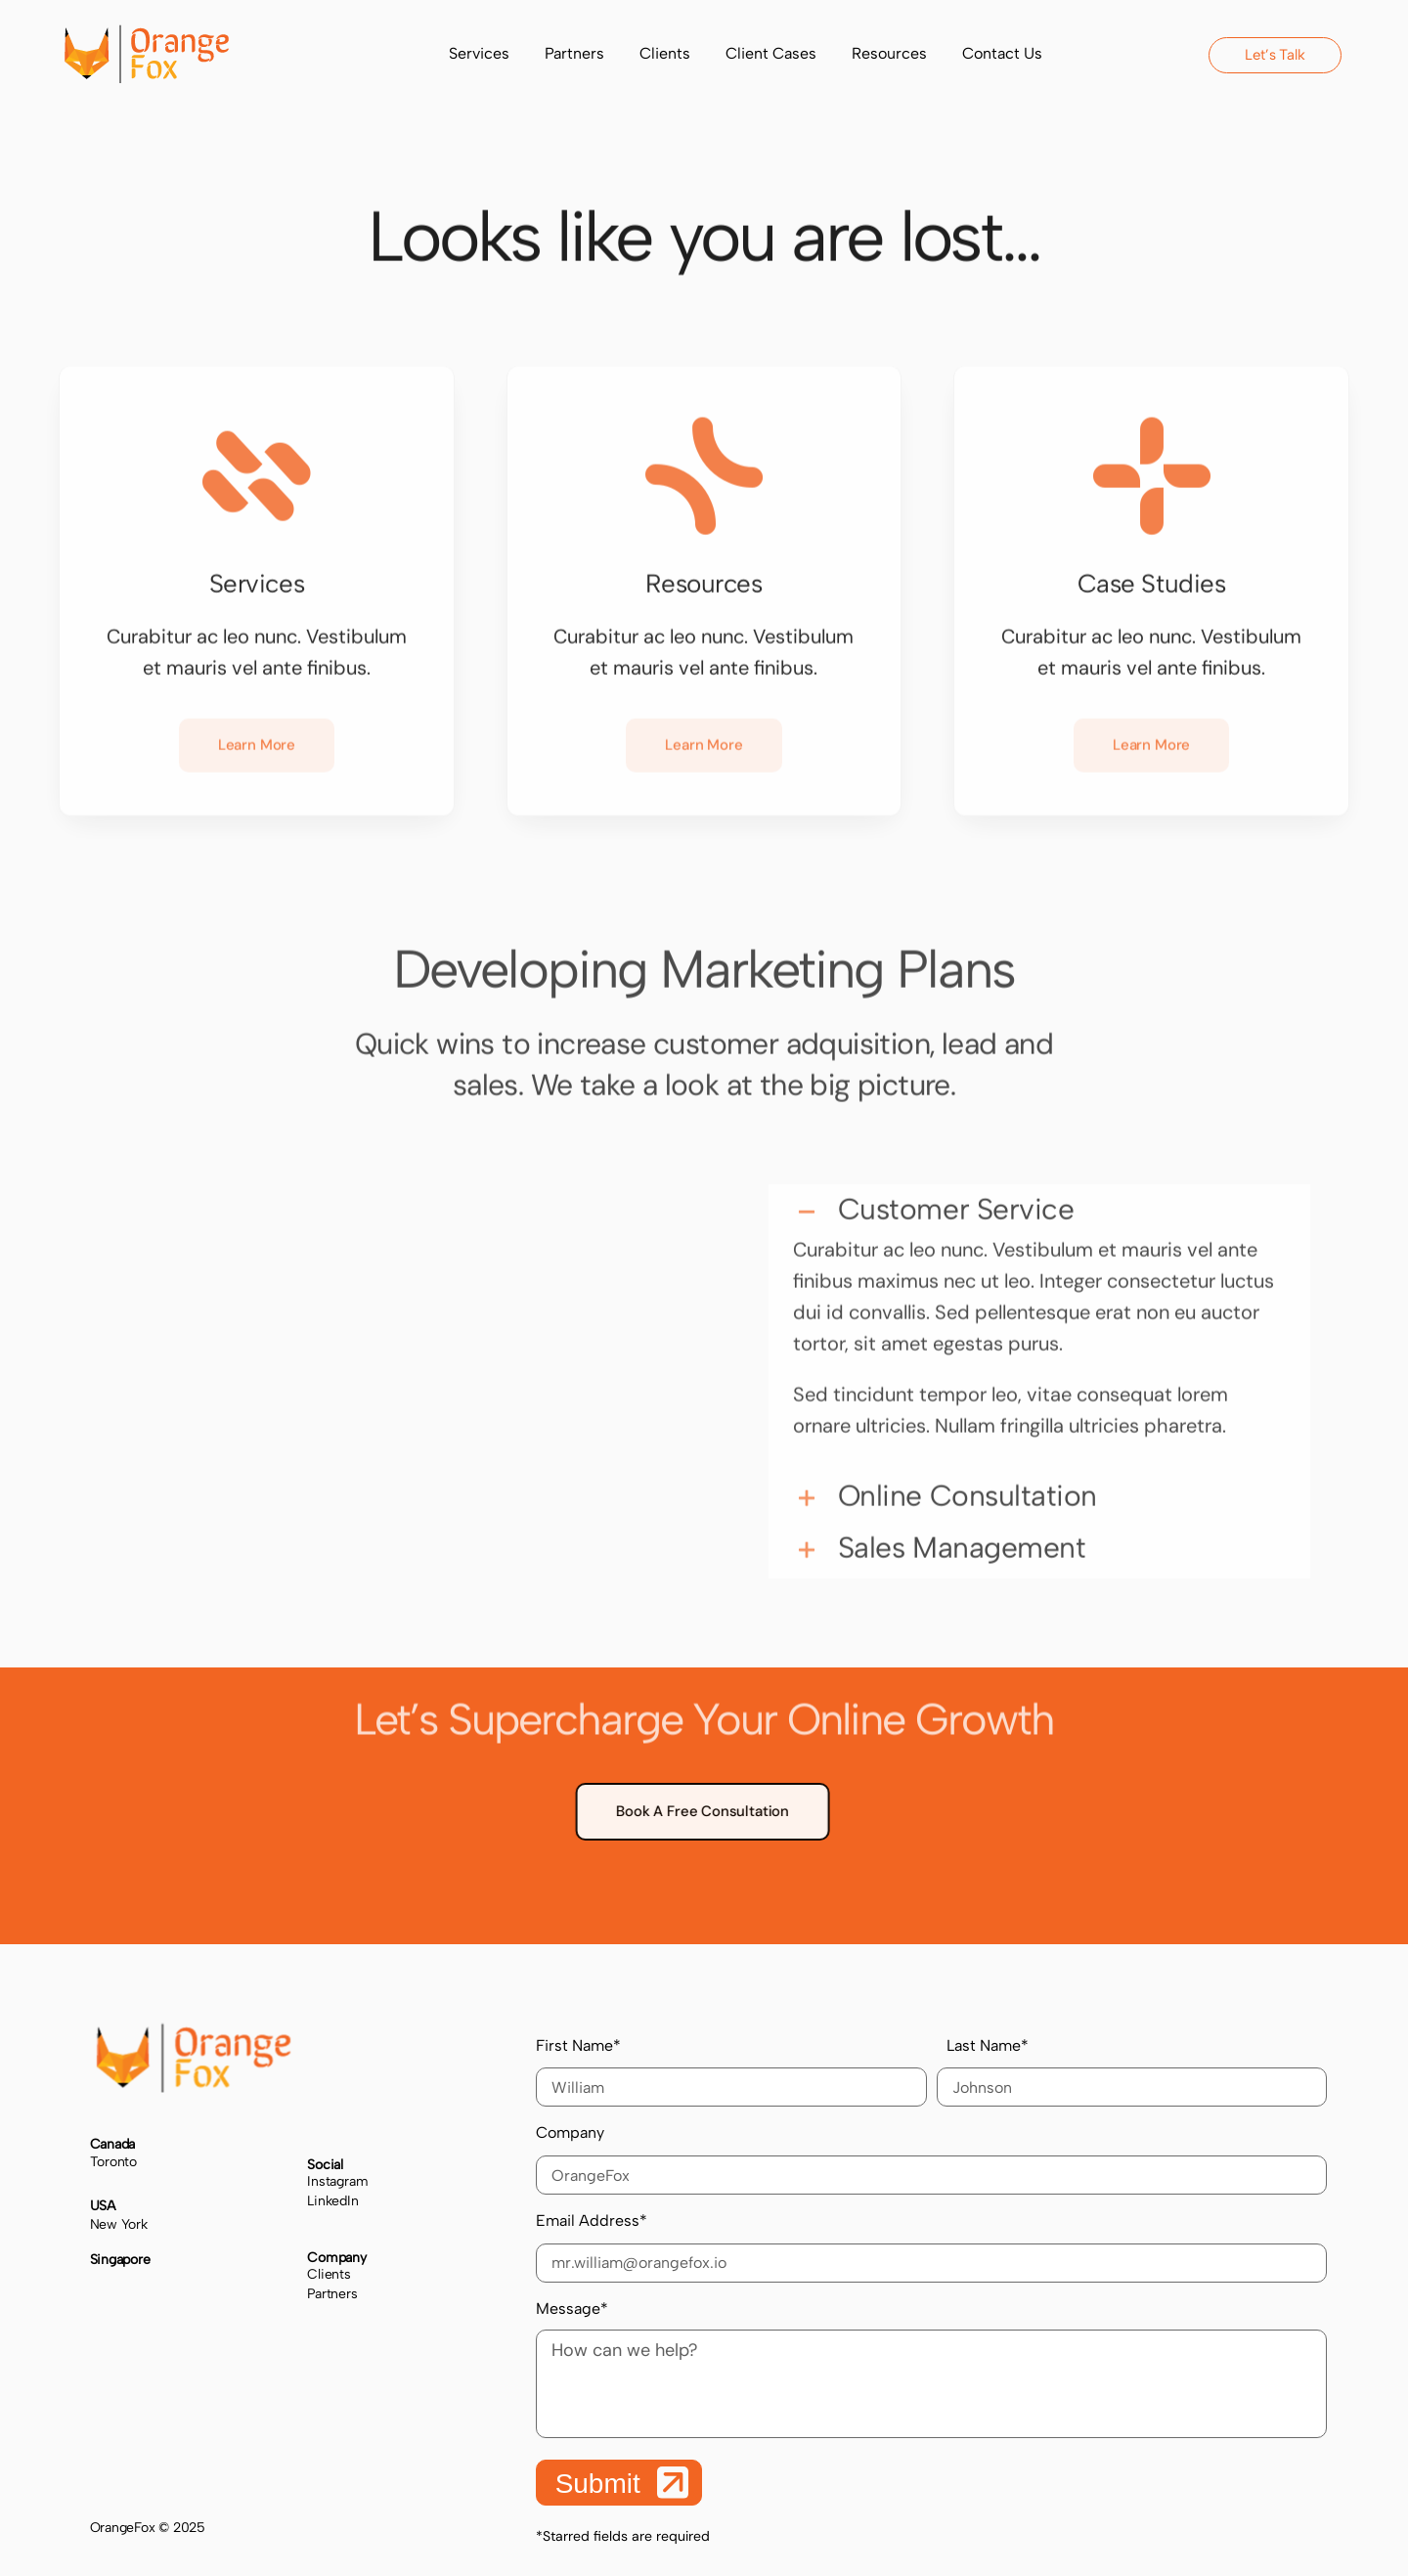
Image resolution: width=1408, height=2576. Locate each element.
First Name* (731, 2072)
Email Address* (931, 2247)
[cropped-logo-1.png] (147, 34)
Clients (328, 2274)
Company (931, 2159)
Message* (931, 2369)
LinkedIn (332, 2201)
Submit (621, 2482)
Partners (332, 2294)
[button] (1040, 1202)
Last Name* (1142, 2072)
